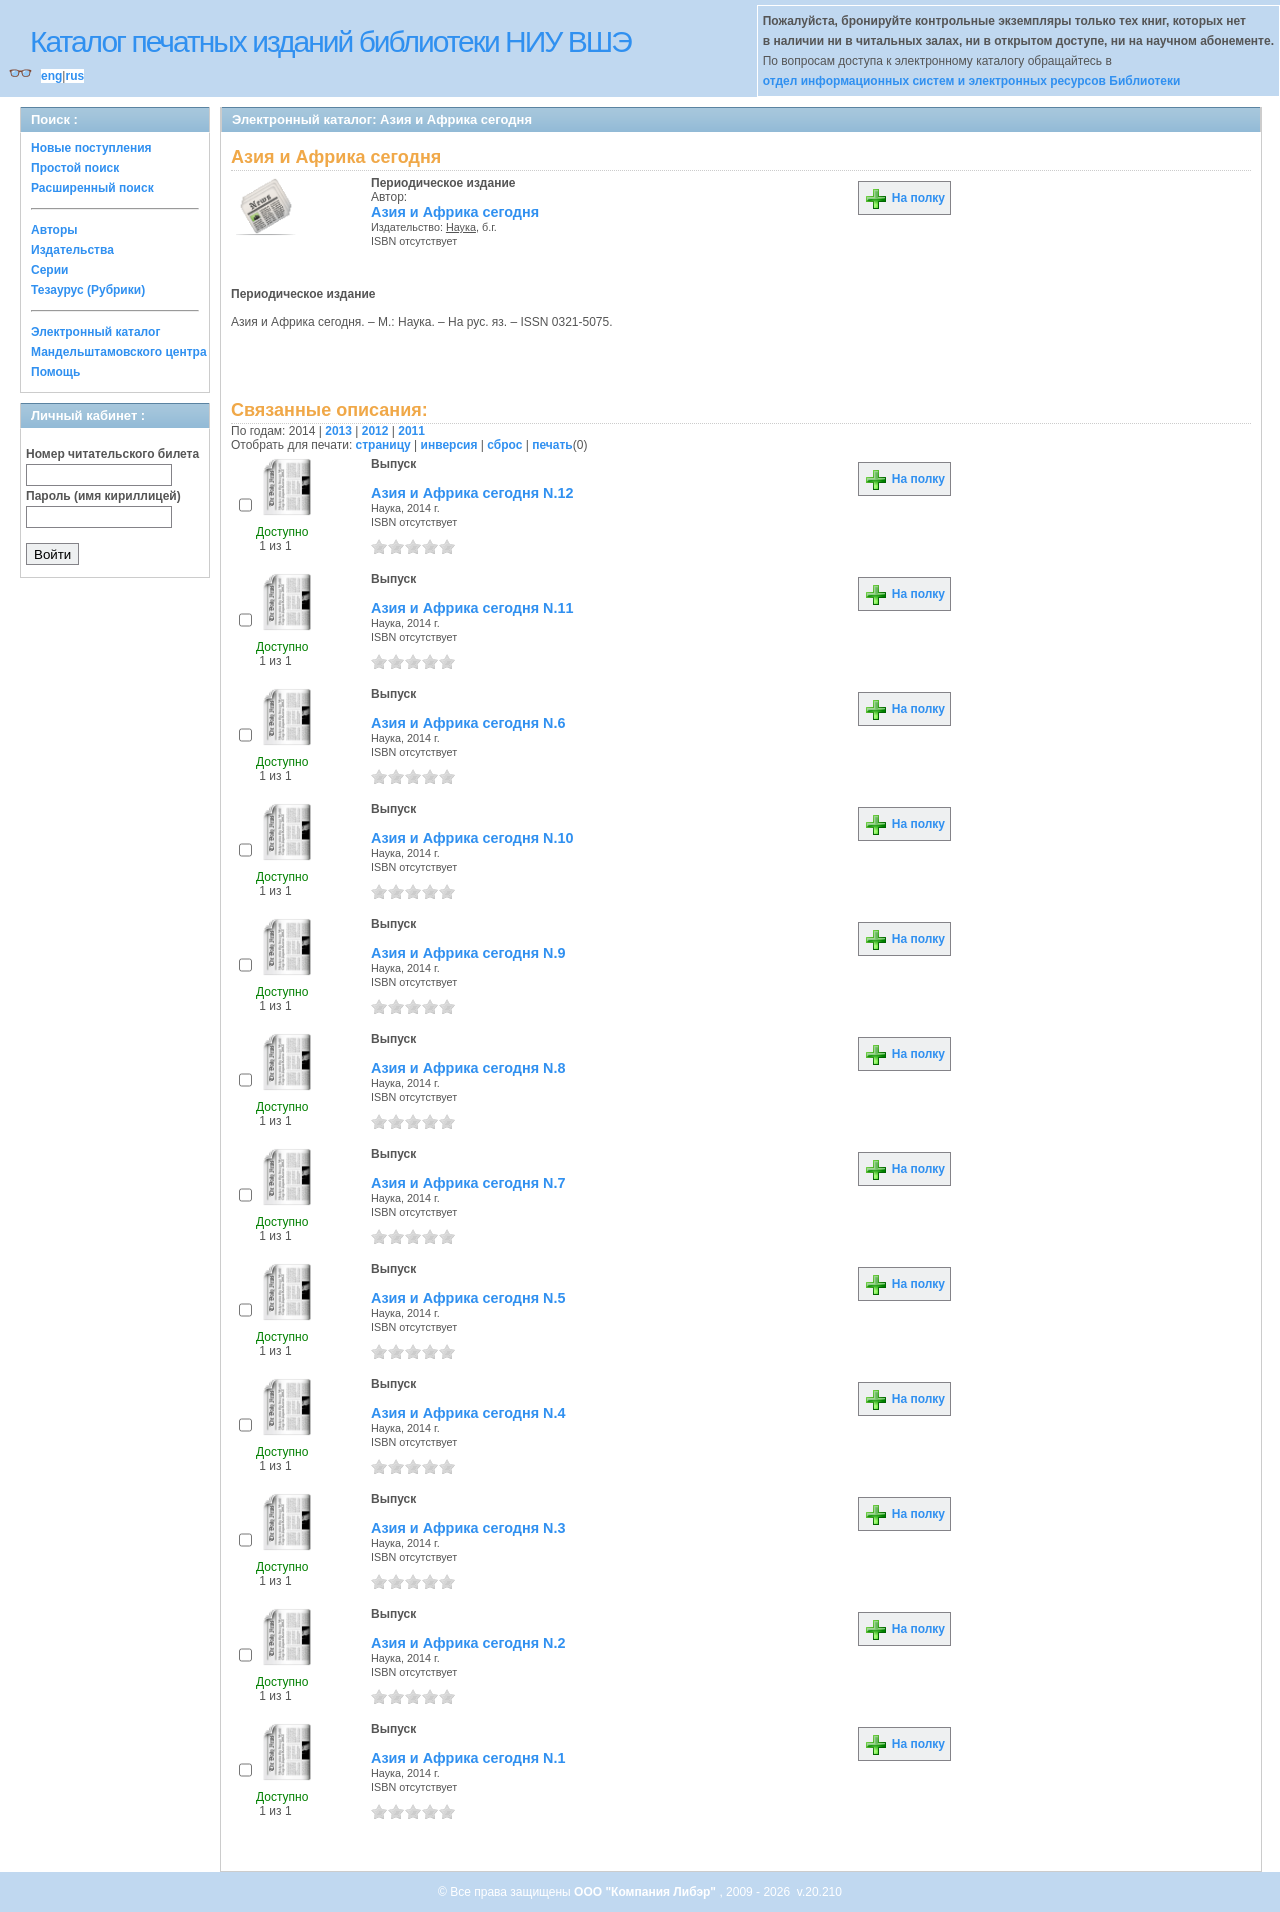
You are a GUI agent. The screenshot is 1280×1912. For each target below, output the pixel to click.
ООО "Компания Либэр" (646, 1892)
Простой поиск (75, 168)
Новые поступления (91, 148)
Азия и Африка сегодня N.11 (472, 608)
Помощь (55, 372)
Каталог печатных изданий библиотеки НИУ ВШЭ (330, 41)
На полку (904, 198)
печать (552, 445)
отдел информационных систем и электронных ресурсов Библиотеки (972, 81)
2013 (338, 431)
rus (74, 76)
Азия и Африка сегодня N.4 (468, 1413)
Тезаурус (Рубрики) (88, 290)
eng (51, 76)
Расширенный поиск (92, 188)
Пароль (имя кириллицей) (103, 496)
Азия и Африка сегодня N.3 (468, 1528)
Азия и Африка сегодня (455, 212)
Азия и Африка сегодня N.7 (468, 1183)
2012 (375, 431)
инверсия (449, 445)
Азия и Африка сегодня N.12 (472, 493)
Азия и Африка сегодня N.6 (468, 723)
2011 (411, 431)
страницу (383, 445)
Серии (49, 270)
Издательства (72, 250)
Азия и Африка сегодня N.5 (468, 1298)
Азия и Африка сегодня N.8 (468, 1068)
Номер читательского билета (112, 454)
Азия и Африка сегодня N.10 (472, 838)
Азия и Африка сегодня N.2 (468, 1643)
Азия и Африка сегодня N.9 (468, 953)
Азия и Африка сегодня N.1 (468, 1758)
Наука (461, 227)
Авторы (54, 230)
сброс (504, 445)
